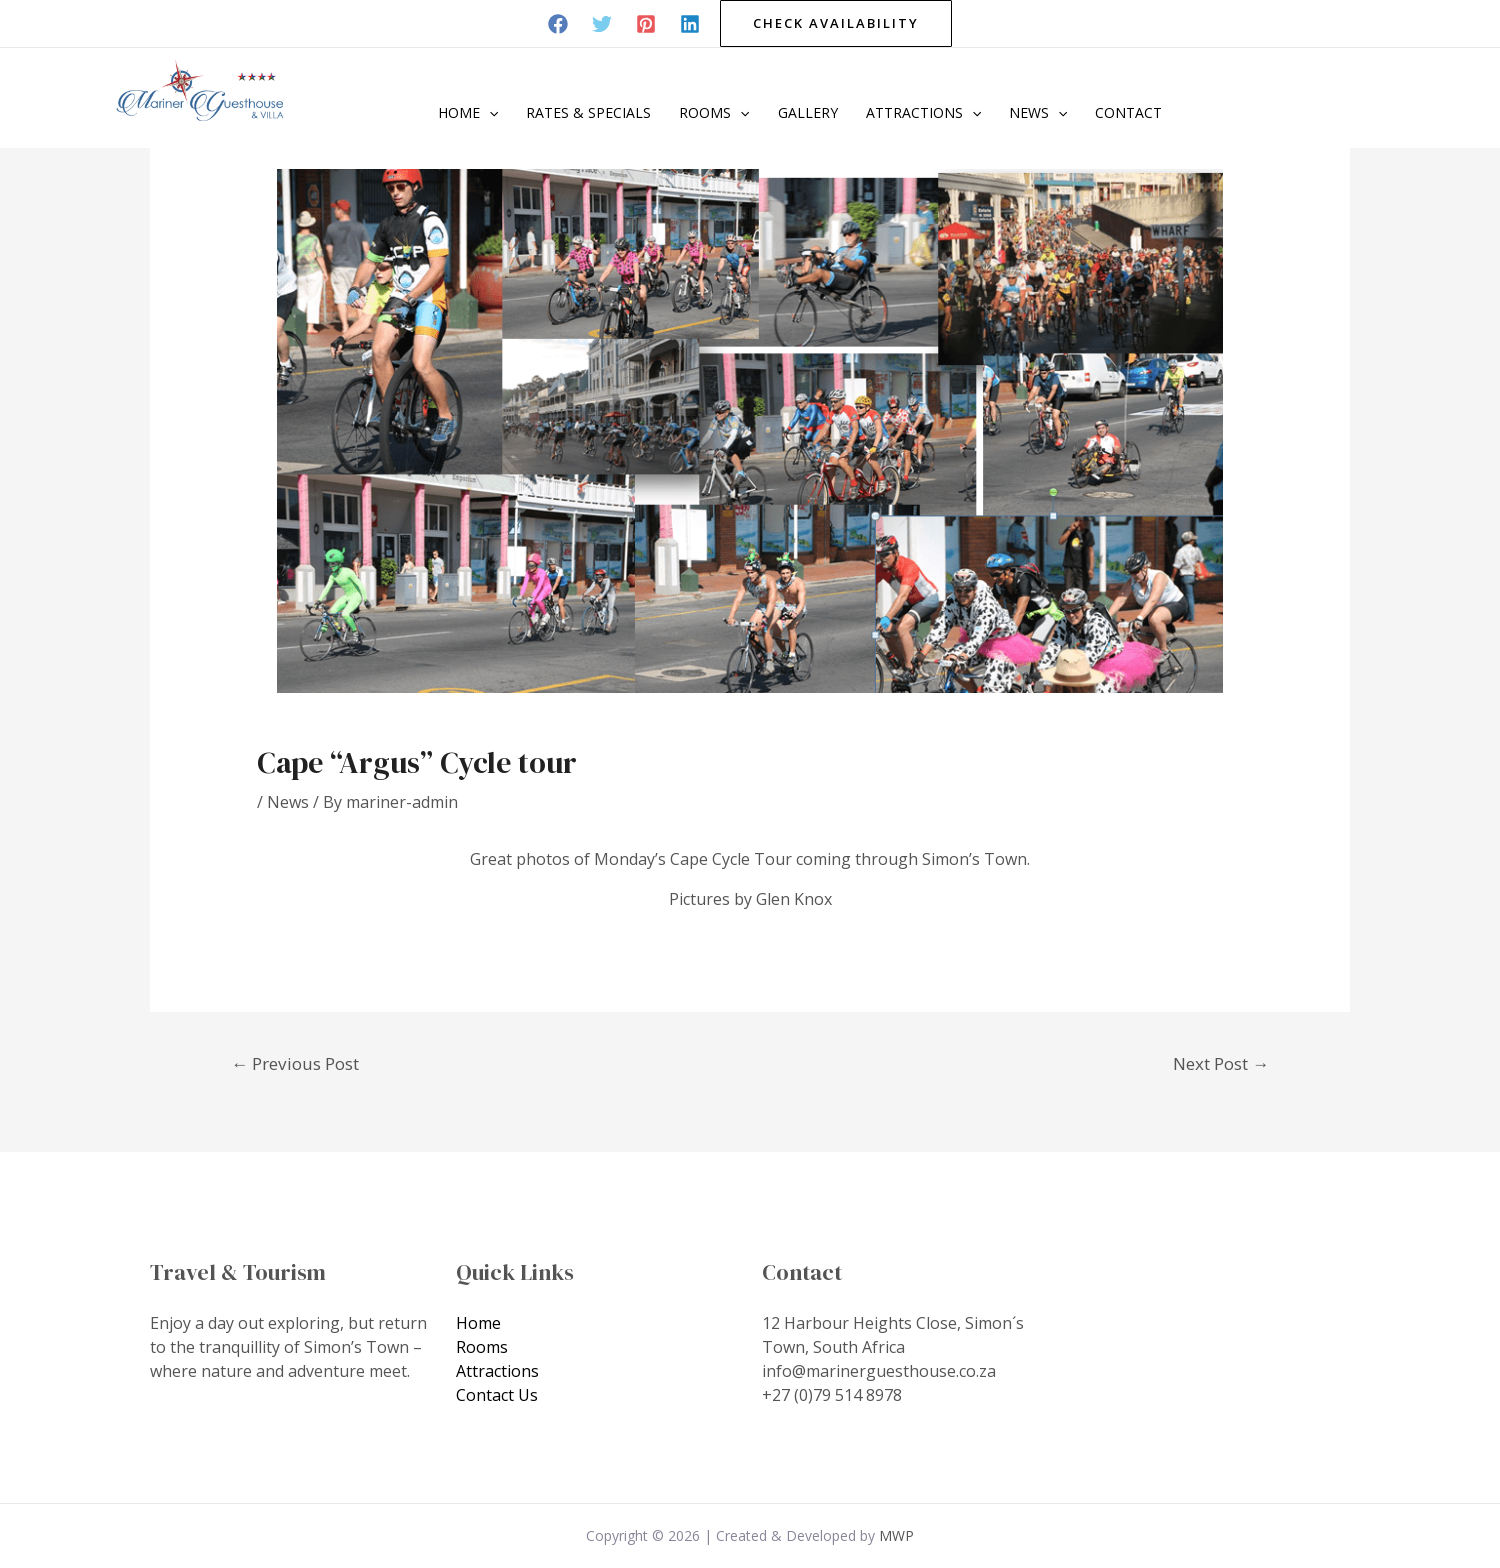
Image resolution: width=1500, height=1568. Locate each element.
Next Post (1221, 1063)
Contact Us (497, 1395)
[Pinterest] (646, 24)
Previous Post (295, 1063)
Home (468, 113)
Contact (1128, 112)
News (1038, 113)
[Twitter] (602, 24)
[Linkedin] (690, 24)
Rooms (714, 113)
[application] (489, 113)
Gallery (808, 112)
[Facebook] (558, 24)
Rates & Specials (588, 112)
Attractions (923, 113)
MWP (896, 1535)
